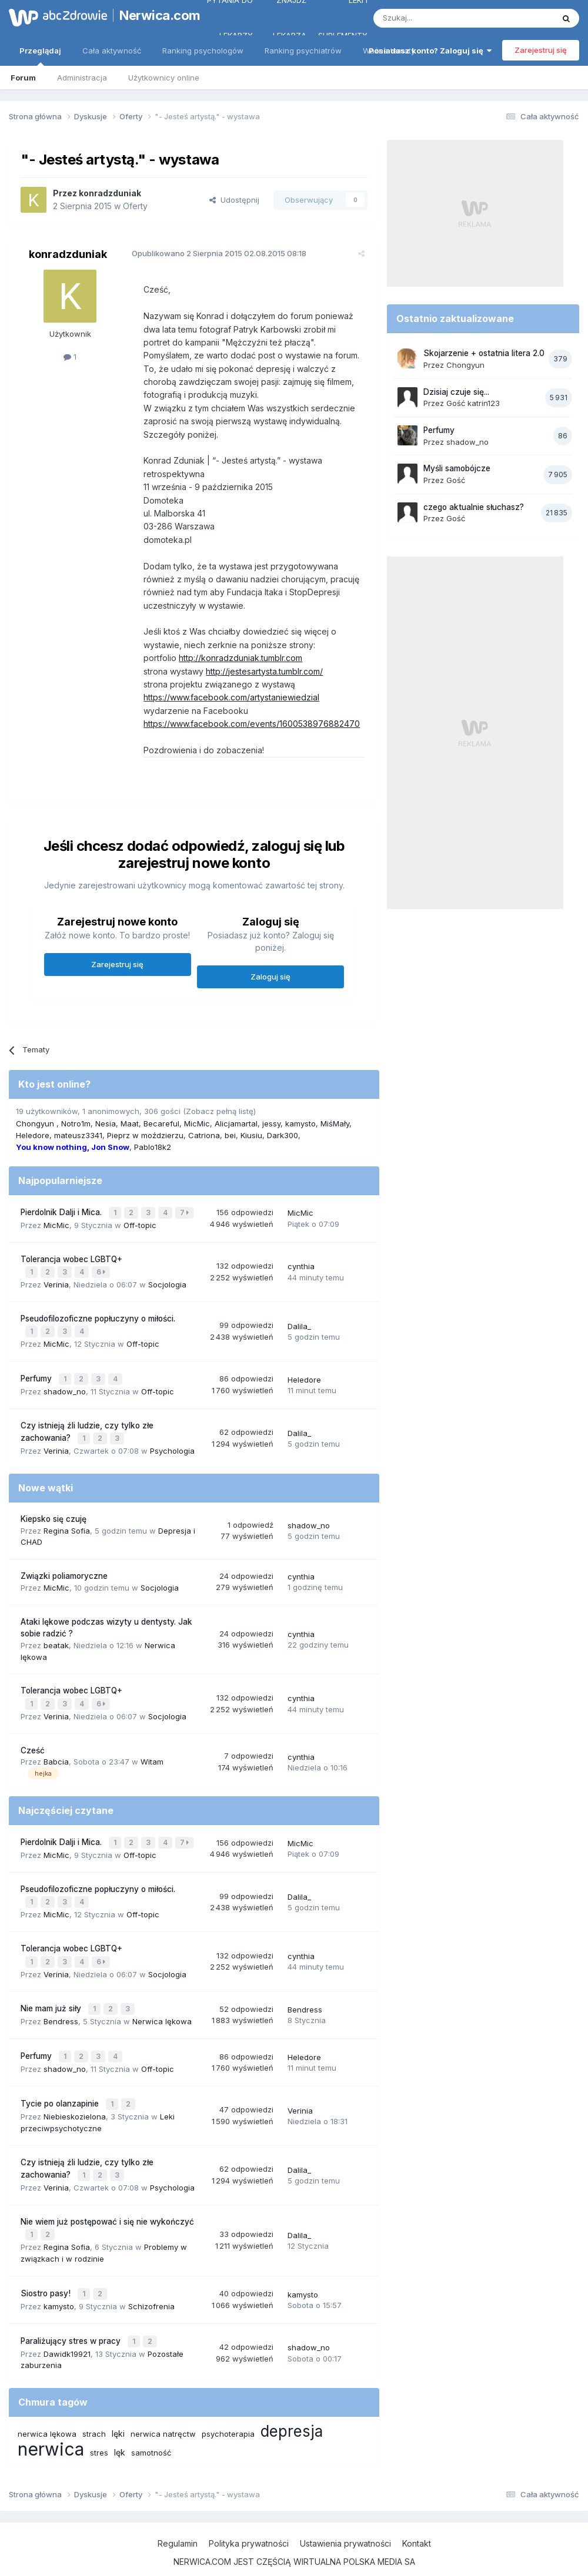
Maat (130, 1123)
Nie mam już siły (52, 1993)
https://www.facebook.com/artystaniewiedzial (226, 697)
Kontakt (416, 2516)
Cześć (33, 1740)
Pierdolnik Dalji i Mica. (62, 1211)
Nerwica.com (153, 15)
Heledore (32, 1135)
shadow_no (65, 1384)
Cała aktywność (111, 50)
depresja (291, 2404)
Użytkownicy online (163, 77)
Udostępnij (234, 199)
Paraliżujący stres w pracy (72, 2315)
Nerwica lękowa (162, 2005)
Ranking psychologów (202, 50)
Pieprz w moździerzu (145, 1135)
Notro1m (76, 1123)
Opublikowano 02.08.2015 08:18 (213, 253)
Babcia (56, 1751)
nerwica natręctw (163, 2406)
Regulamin (178, 2516)
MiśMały (334, 1123)
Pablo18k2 (152, 1147)
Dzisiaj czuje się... (456, 392)
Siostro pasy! (47, 2269)
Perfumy (37, 1372)
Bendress (61, 2005)
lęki (118, 2406)
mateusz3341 (78, 1135)
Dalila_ (299, 1322)
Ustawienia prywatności (345, 2516)
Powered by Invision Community (294, 2555)
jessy (271, 1123)
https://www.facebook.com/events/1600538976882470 (246, 724)
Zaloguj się (270, 976)
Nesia (105, 1123)
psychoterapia (228, 2406)
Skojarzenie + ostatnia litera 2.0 (483, 353)
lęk (119, 2425)
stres (99, 2425)
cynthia (301, 1264)
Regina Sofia (67, 1522)
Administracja (82, 77)
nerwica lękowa (47, 2406)
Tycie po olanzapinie (61, 2084)
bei (230, 1135)
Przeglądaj (40, 56)
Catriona (204, 1135)
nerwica (51, 2422)
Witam (152, 1751)
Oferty (135, 206)
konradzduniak (110, 193)
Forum (23, 77)
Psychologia (172, 1442)
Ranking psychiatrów (303, 50)
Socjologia (167, 1281)
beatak (56, 1636)
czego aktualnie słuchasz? (473, 507)
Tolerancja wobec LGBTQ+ (71, 1257)
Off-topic (139, 1223)
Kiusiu (251, 1135)
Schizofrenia (151, 2281)
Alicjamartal (236, 1123)
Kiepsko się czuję (53, 1510)
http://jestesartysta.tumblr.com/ (259, 671)
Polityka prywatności (249, 2516)
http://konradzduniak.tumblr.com (235, 658)
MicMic (197, 1123)
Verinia (56, 1281)
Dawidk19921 (67, 2327)
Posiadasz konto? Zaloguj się (430, 50)
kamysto (300, 1123)
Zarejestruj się (540, 50)
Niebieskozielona (75, 2096)
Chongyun (36, 1123)
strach (94, 2406)
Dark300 (282, 1135)
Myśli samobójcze (456, 468)
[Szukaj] (434, 18)
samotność (151, 2425)
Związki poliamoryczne (64, 1567)
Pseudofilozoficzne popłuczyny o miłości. (98, 1315)
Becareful (161, 1123)
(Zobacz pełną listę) (219, 1111)
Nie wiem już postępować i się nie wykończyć (107, 2199)
